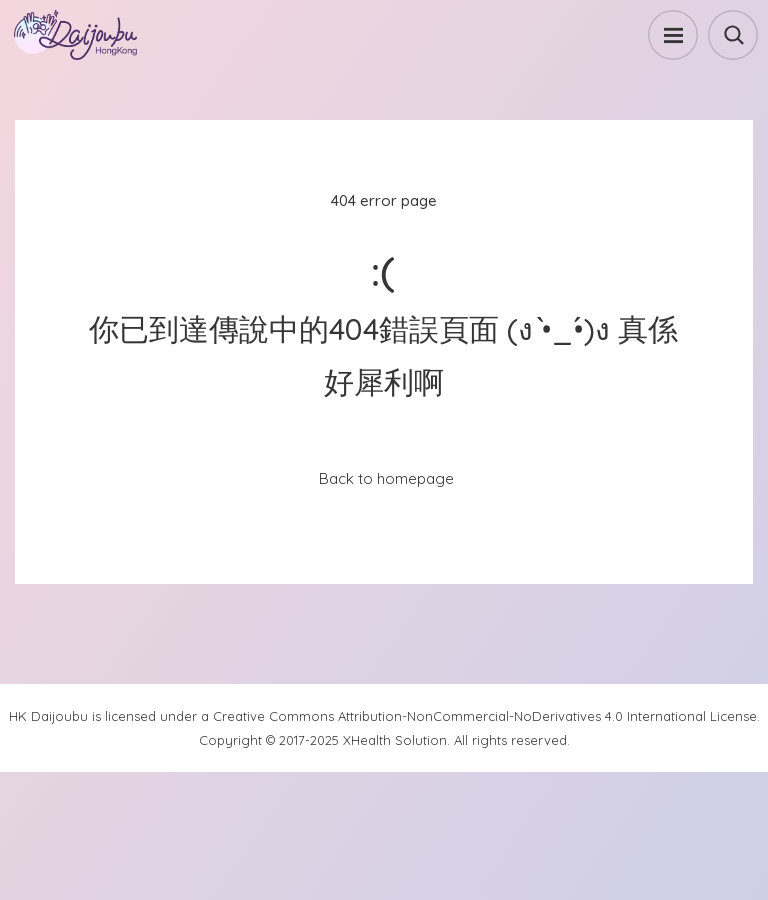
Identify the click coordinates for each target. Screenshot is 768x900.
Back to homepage (386, 478)
